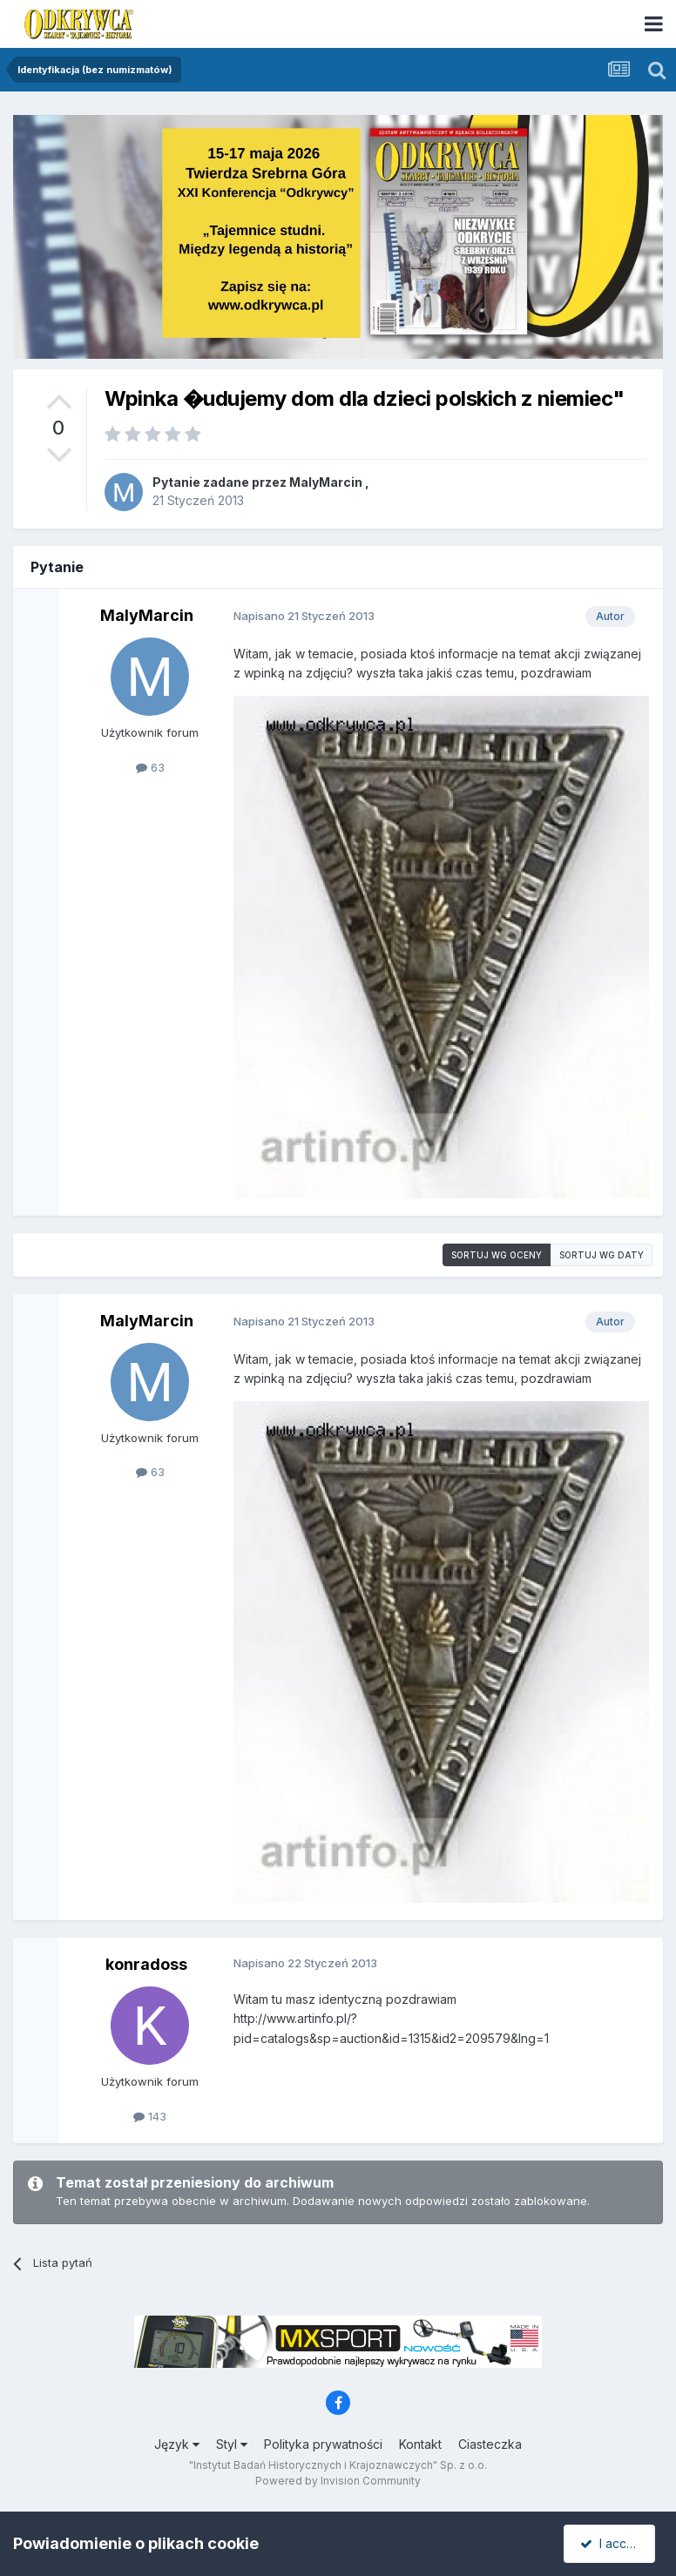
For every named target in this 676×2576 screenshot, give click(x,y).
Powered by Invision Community (338, 2480)
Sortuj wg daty (601, 1255)
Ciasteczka (490, 2444)
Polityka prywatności (323, 2444)
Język (176, 2444)
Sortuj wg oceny (496, 1255)
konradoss (146, 1964)
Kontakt (420, 2444)
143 (149, 2116)
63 (150, 767)
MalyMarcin (325, 482)
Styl (231, 2444)
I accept (612, 2543)
